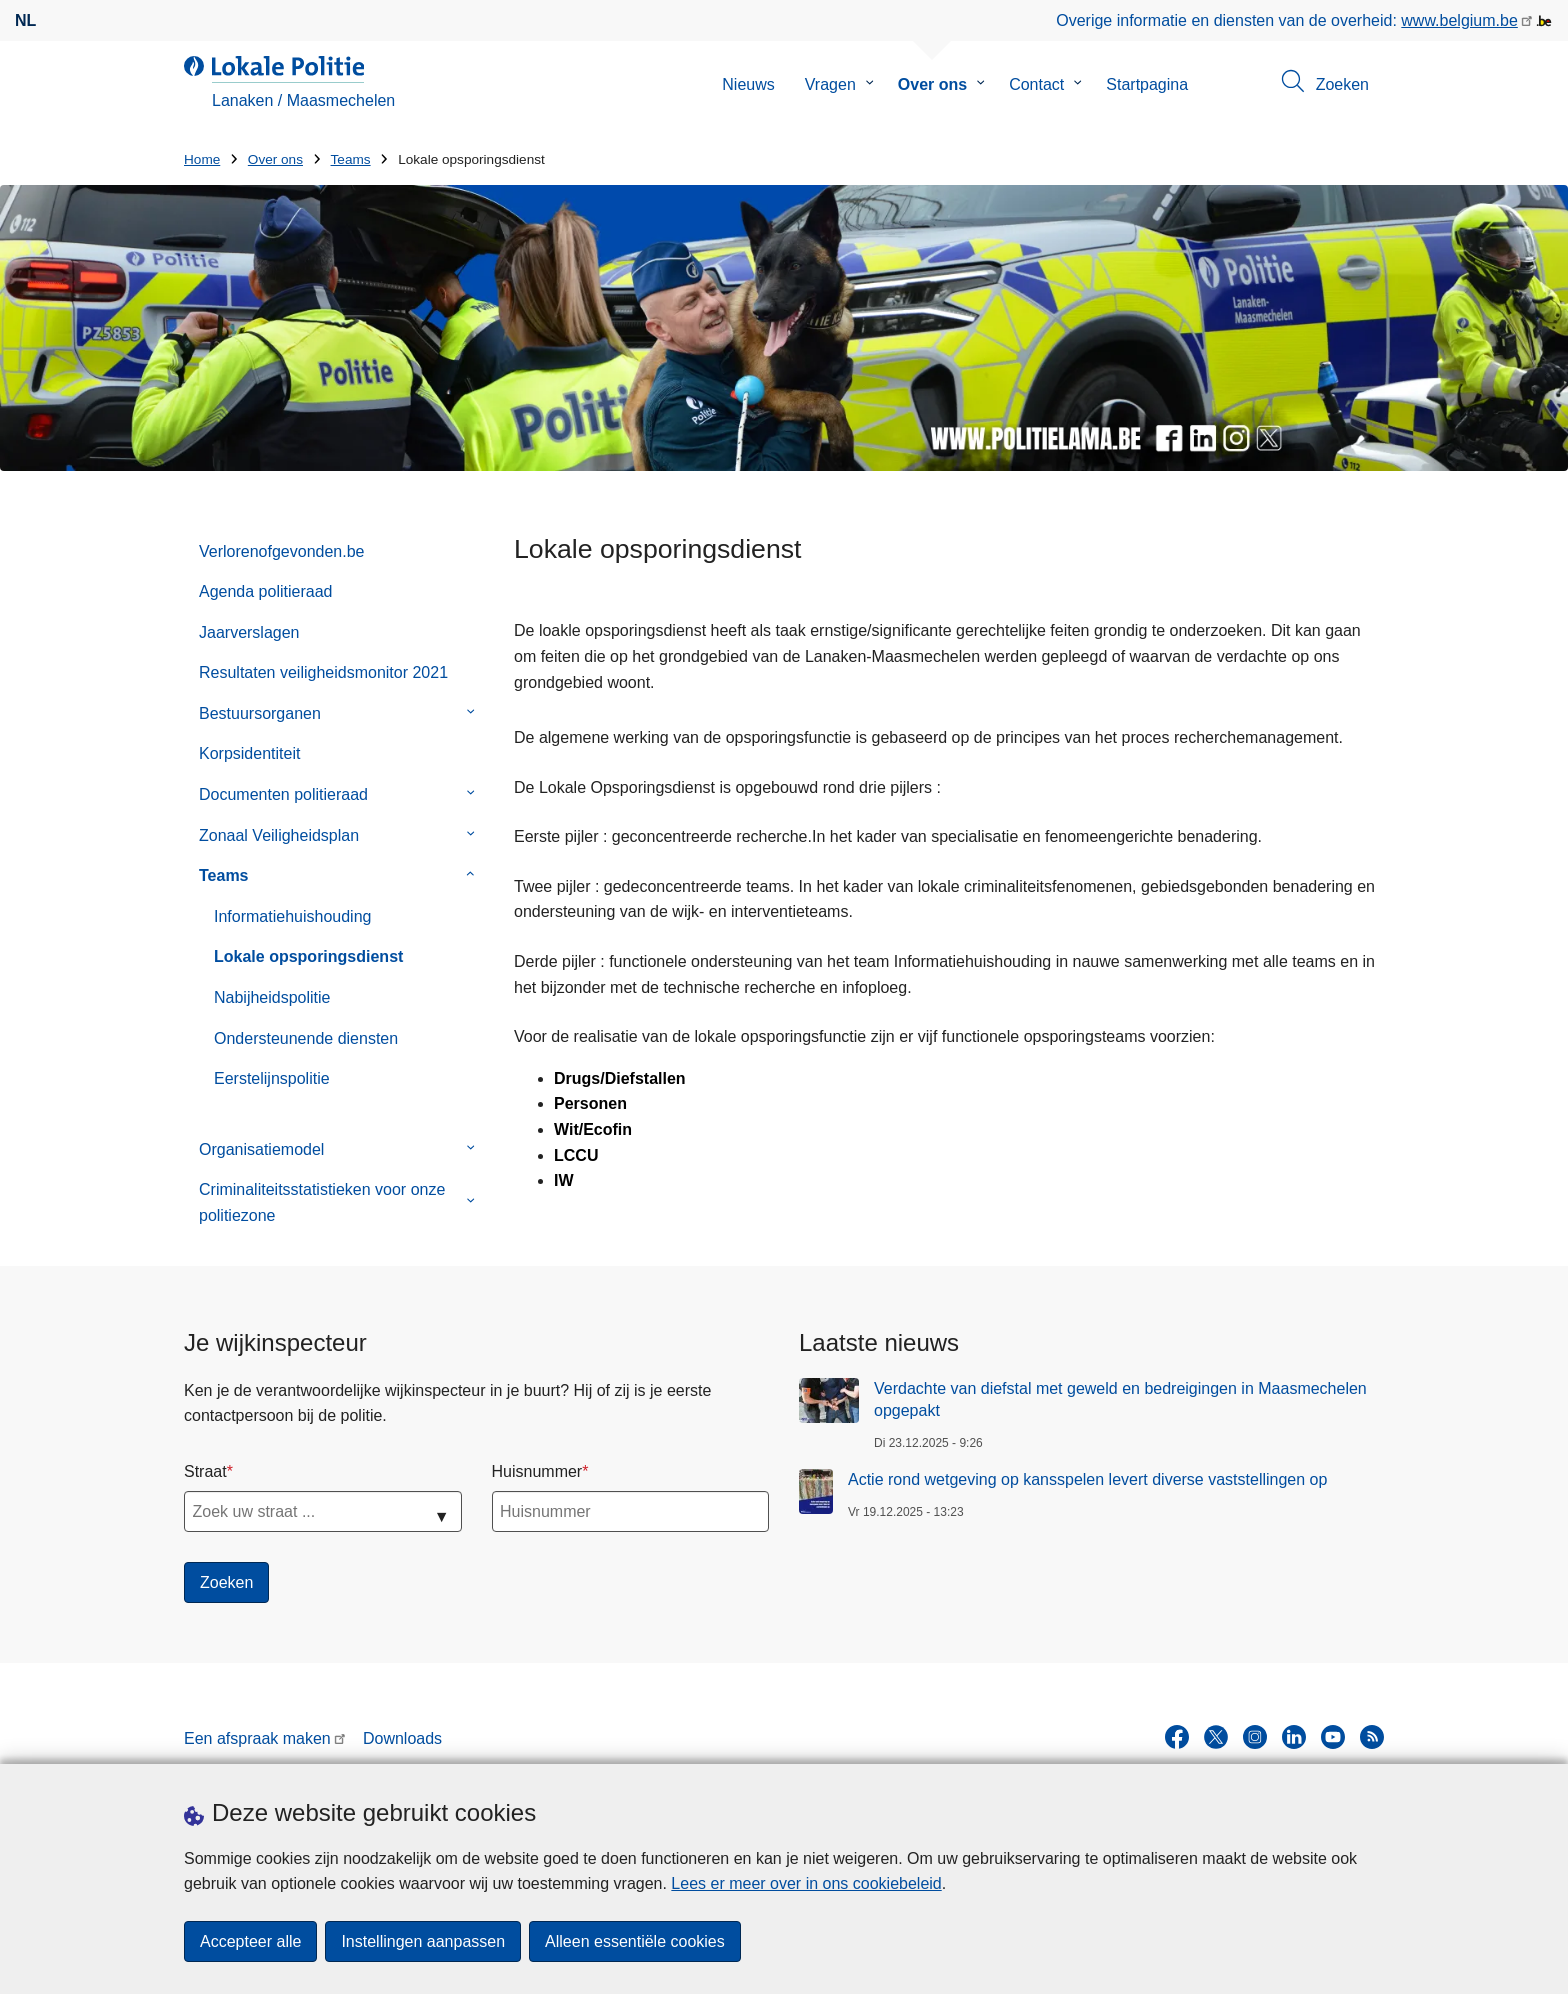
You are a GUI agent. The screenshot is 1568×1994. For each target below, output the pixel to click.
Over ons (932, 84)
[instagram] (1255, 1737)
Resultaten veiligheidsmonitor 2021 (323, 672)
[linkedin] (1294, 1737)
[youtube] (1333, 1737)
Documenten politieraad (283, 794)
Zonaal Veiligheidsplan (279, 835)
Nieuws (748, 84)
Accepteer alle (250, 1941)
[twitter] (1216, 1737)
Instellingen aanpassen (423, 1941)
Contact (1036, 84)
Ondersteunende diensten (306, 1038)
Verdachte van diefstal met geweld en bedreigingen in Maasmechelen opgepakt (1120, 1399)
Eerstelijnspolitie (272, 1078)
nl (25, 20)
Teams (351, 159)
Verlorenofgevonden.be (281, 551)
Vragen (830, 84)
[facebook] (1177, 1737)
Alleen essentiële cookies (635, 1941)
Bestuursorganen (260, 713)
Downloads (402, 1738)
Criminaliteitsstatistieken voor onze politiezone (322, 1202)
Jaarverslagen (249, 632)
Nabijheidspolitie (272, 997)
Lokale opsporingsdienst (308, 956)
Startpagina (1147, 84)
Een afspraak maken (257, 1738)
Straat (205, 1471)
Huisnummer (537, 1471)
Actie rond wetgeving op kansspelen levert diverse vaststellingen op (1087, 1479)
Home (202, 159)
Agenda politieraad (265, 591)
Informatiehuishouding (292, 916)
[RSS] (1372, 1737)
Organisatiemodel (261, 1149)
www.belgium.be (1459, 20)
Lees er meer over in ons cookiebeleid (806, 1883)
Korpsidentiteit (249, 753)
